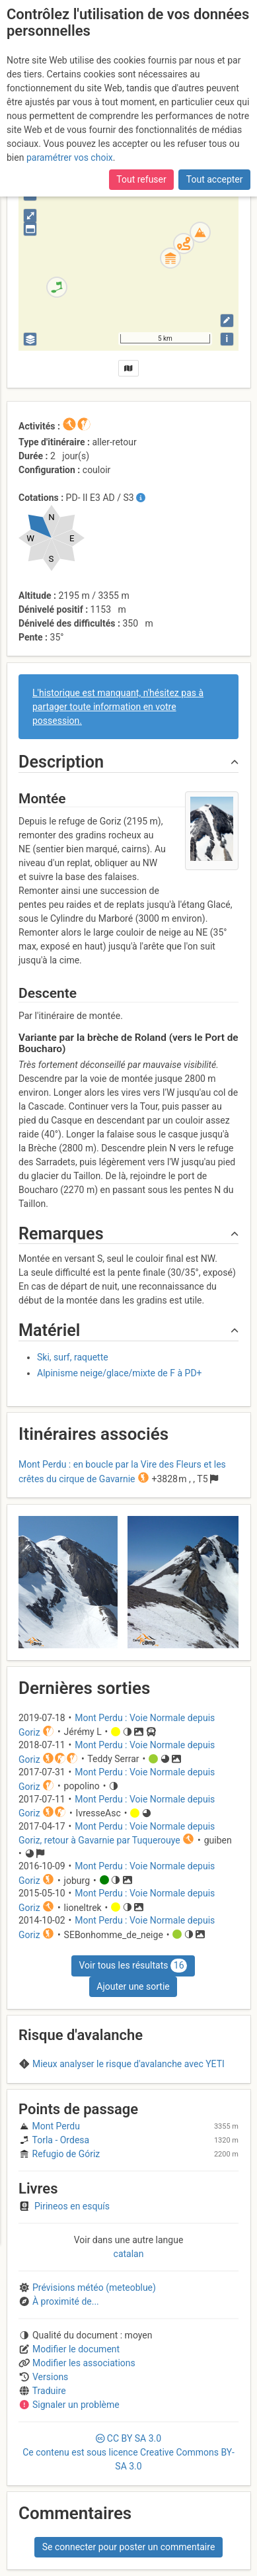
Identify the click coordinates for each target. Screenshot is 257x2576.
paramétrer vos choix (69, 157)
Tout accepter (214, 179)
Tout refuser (141, 179)
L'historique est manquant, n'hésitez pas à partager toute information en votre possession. (117, 707)
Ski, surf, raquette (72, 1357)
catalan (129, 2253)
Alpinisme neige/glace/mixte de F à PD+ (119, 1373)
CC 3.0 (128, 2452)
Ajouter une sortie (132, 1986)
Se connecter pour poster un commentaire (128, 2547)
